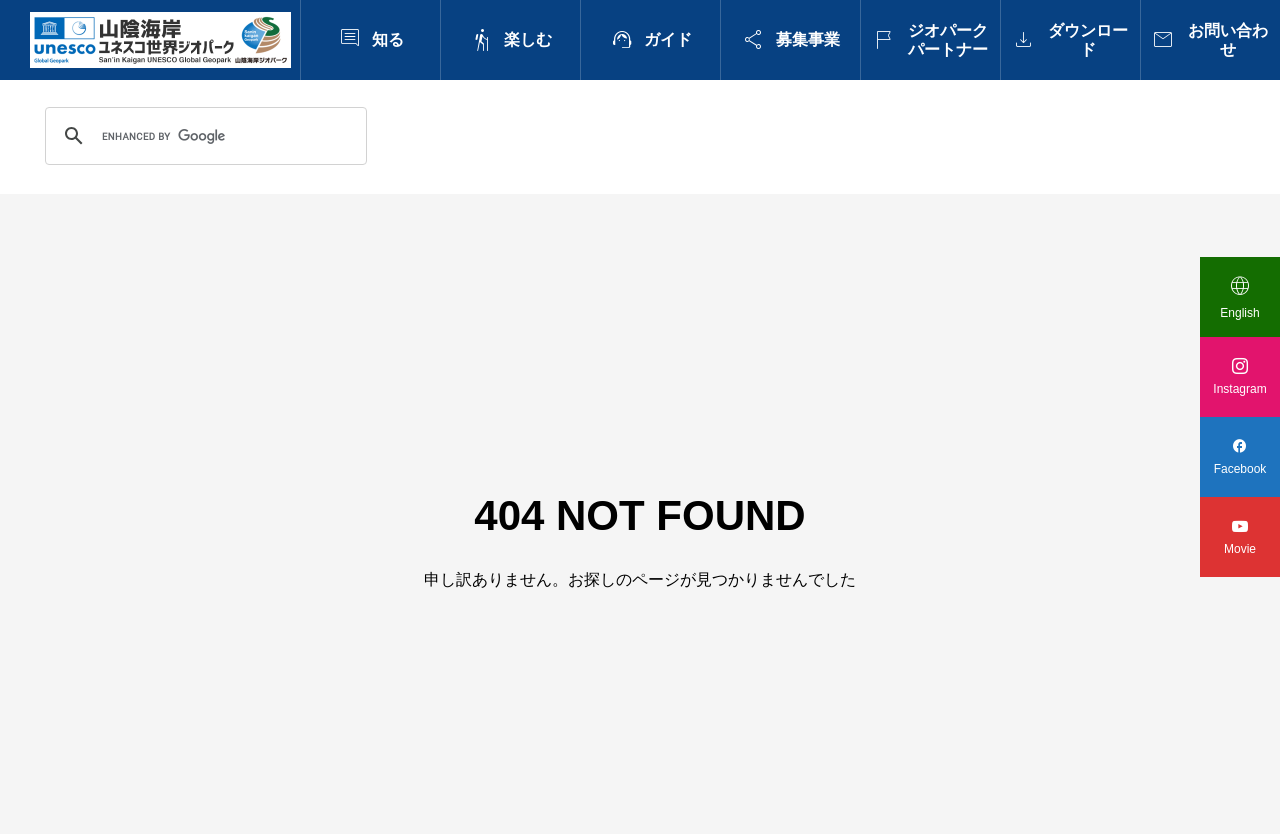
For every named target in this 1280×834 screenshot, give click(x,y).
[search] (203, 136)
